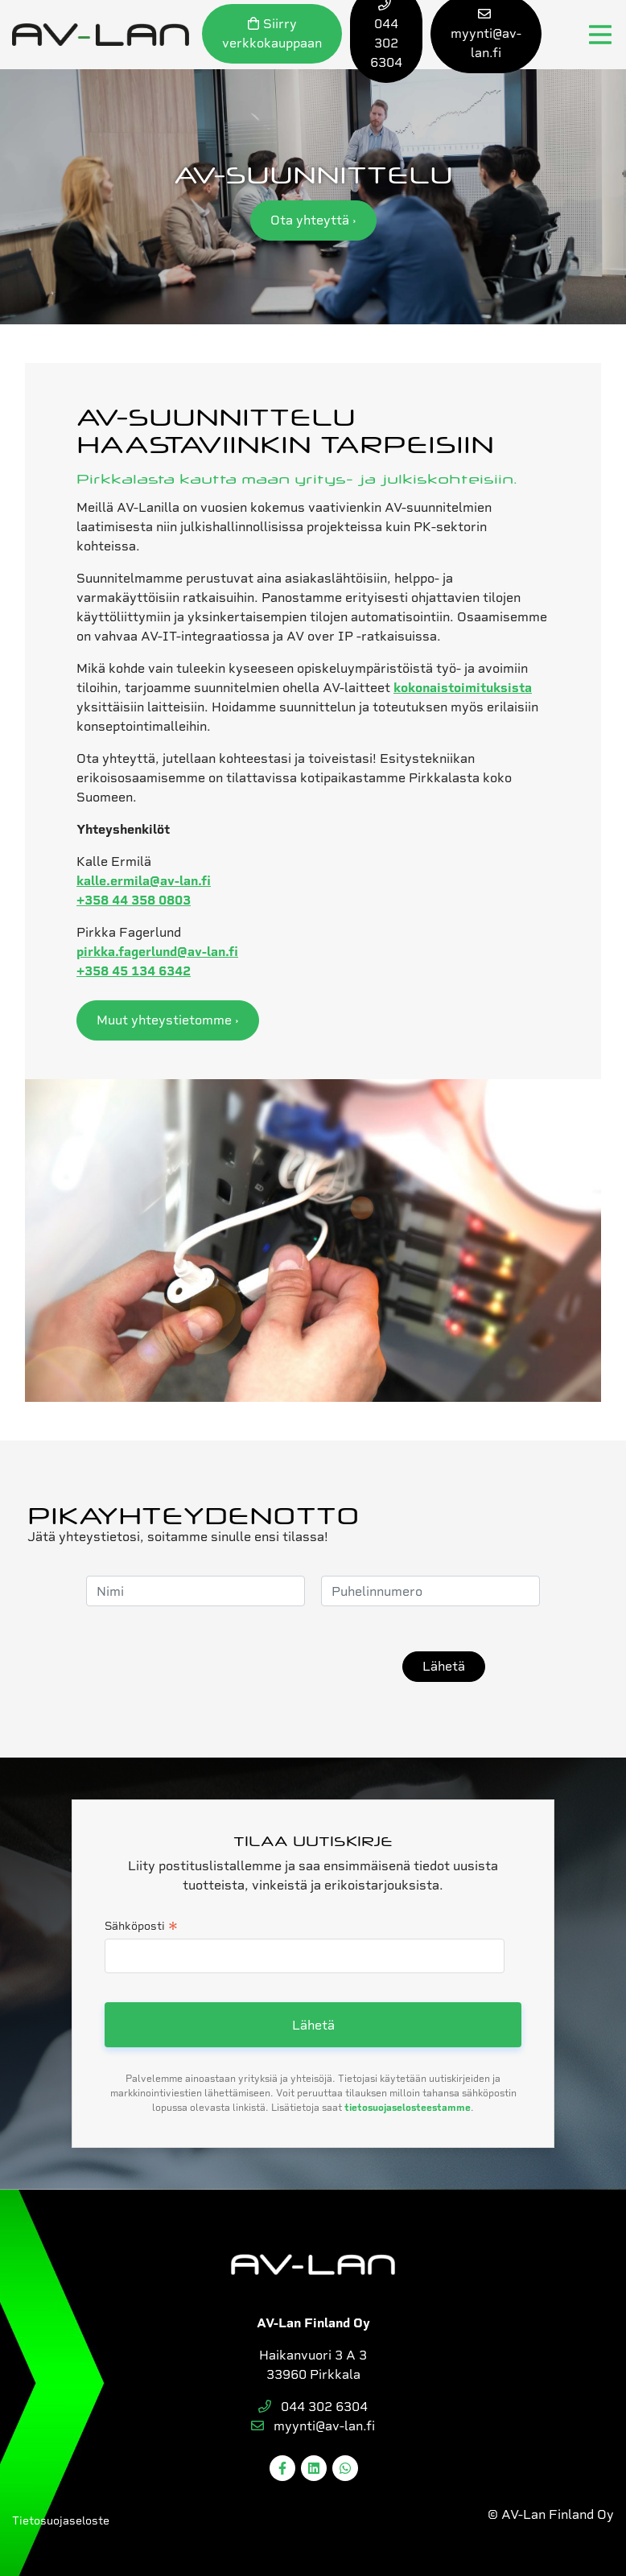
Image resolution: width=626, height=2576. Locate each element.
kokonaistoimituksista (462, 687)
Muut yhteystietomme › (168, 1020)
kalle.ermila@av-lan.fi (143, 880)
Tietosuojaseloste (60, 2520)
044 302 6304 (313, 2406)
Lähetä (443, 1666)
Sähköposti (141, 1927)
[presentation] (264, 1666)
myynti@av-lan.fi (313, 2426)
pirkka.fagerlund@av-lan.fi (157, 951)
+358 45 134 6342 (133, 971)
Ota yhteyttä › (313, 220)
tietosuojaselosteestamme (407, 2107)
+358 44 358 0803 (133, 900)
